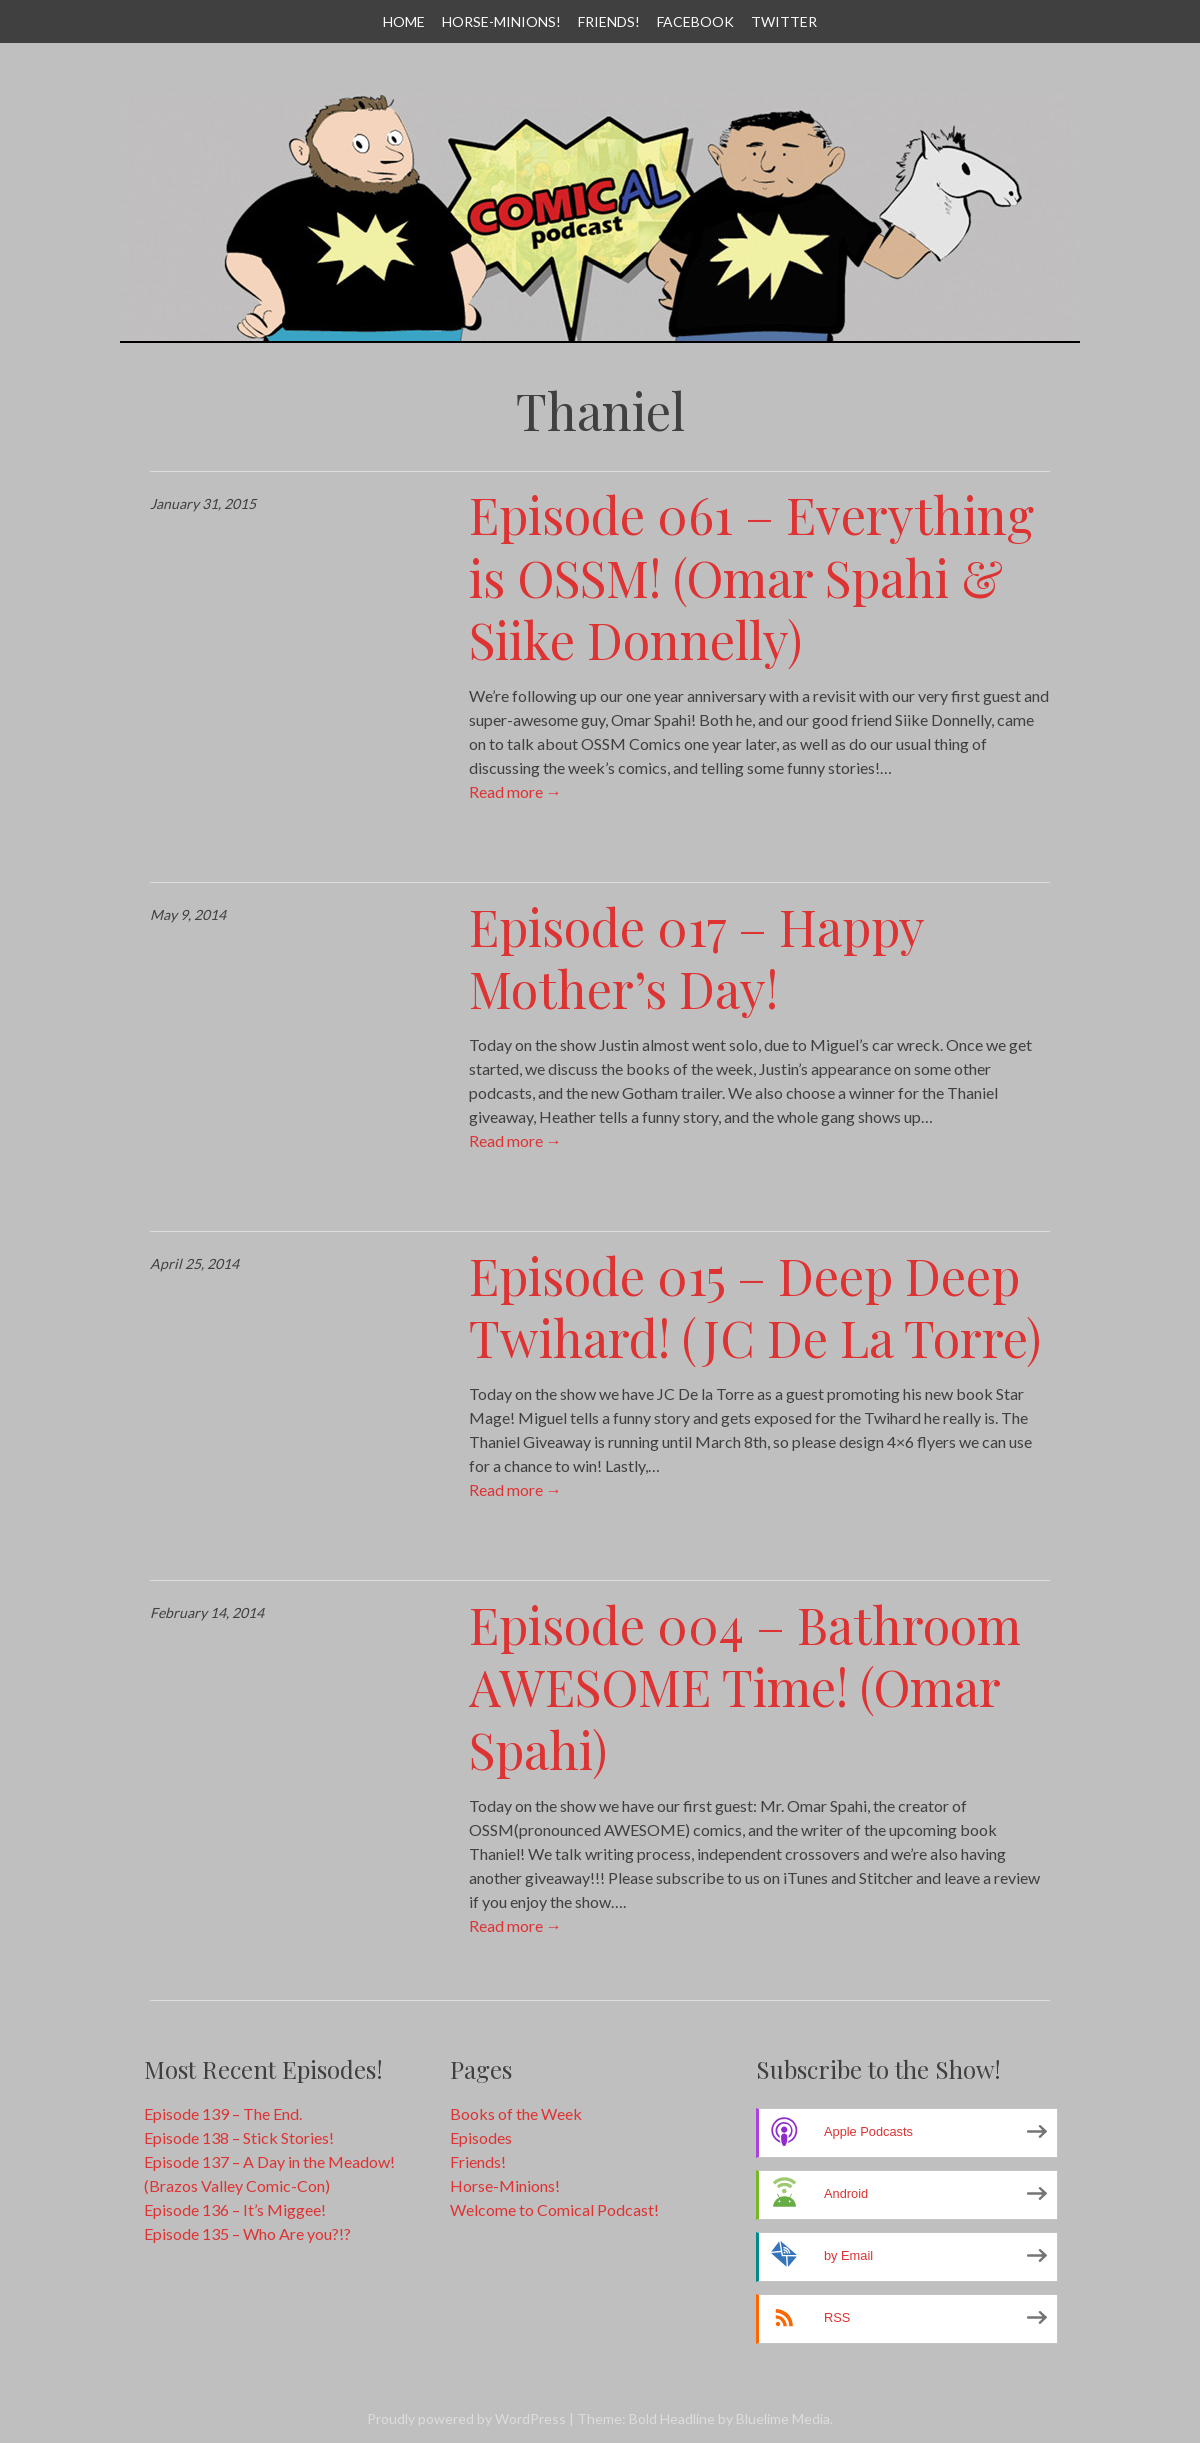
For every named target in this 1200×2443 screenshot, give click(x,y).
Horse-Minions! (501, 21)
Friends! (609, 21)
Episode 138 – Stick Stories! (239, 2137)
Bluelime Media (783, 2418)
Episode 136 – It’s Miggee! (235, 2209)
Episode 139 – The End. (223, 2113)
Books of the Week (516, 2113)
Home (404, 21)
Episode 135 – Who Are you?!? (247, 2233)
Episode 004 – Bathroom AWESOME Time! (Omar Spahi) (745, 1687)
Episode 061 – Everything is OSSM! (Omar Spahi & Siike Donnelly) (751, 577)
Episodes (481, 2137)
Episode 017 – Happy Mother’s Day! (696, 958)
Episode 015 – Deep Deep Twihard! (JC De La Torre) (755, 1307)
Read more (515, 791)
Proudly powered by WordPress (466, 2418)
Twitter (784, 21)
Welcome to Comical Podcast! (554, 2209)
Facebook (695, 21)
